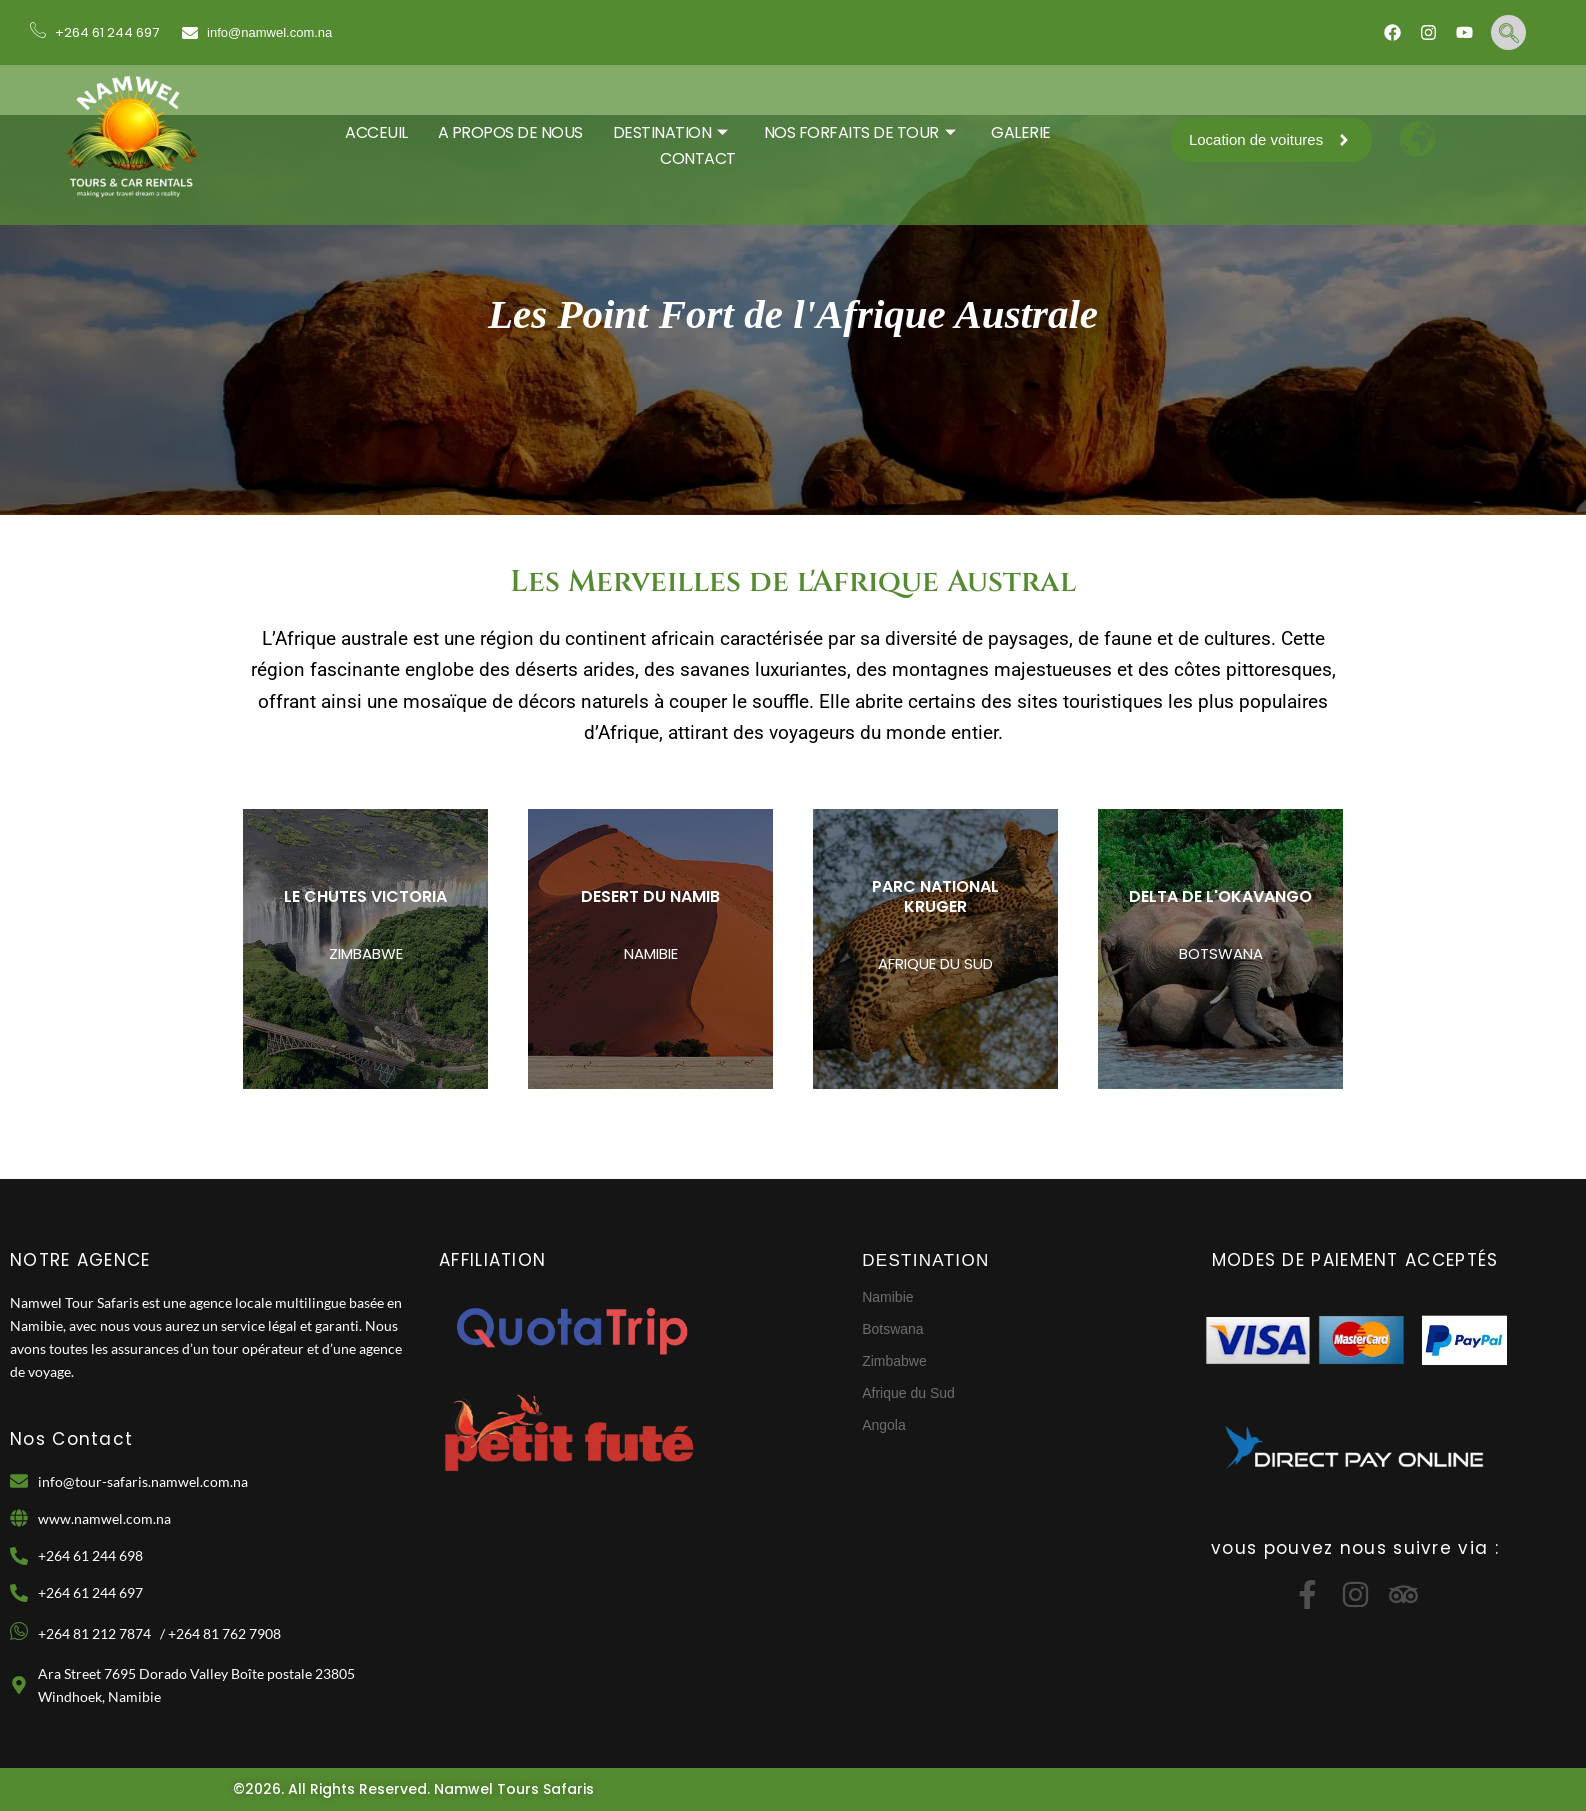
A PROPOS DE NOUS (510, 132)
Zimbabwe (894, 1361)
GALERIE (1021, 132)
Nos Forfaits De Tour (860, 132)
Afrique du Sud (908, 1393)
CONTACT (698, 158)
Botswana (892, 1329)
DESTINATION (670, 132)
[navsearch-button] (1508, 32)
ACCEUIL (376, 132)
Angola (884, 1425)
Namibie (887, 1297)
